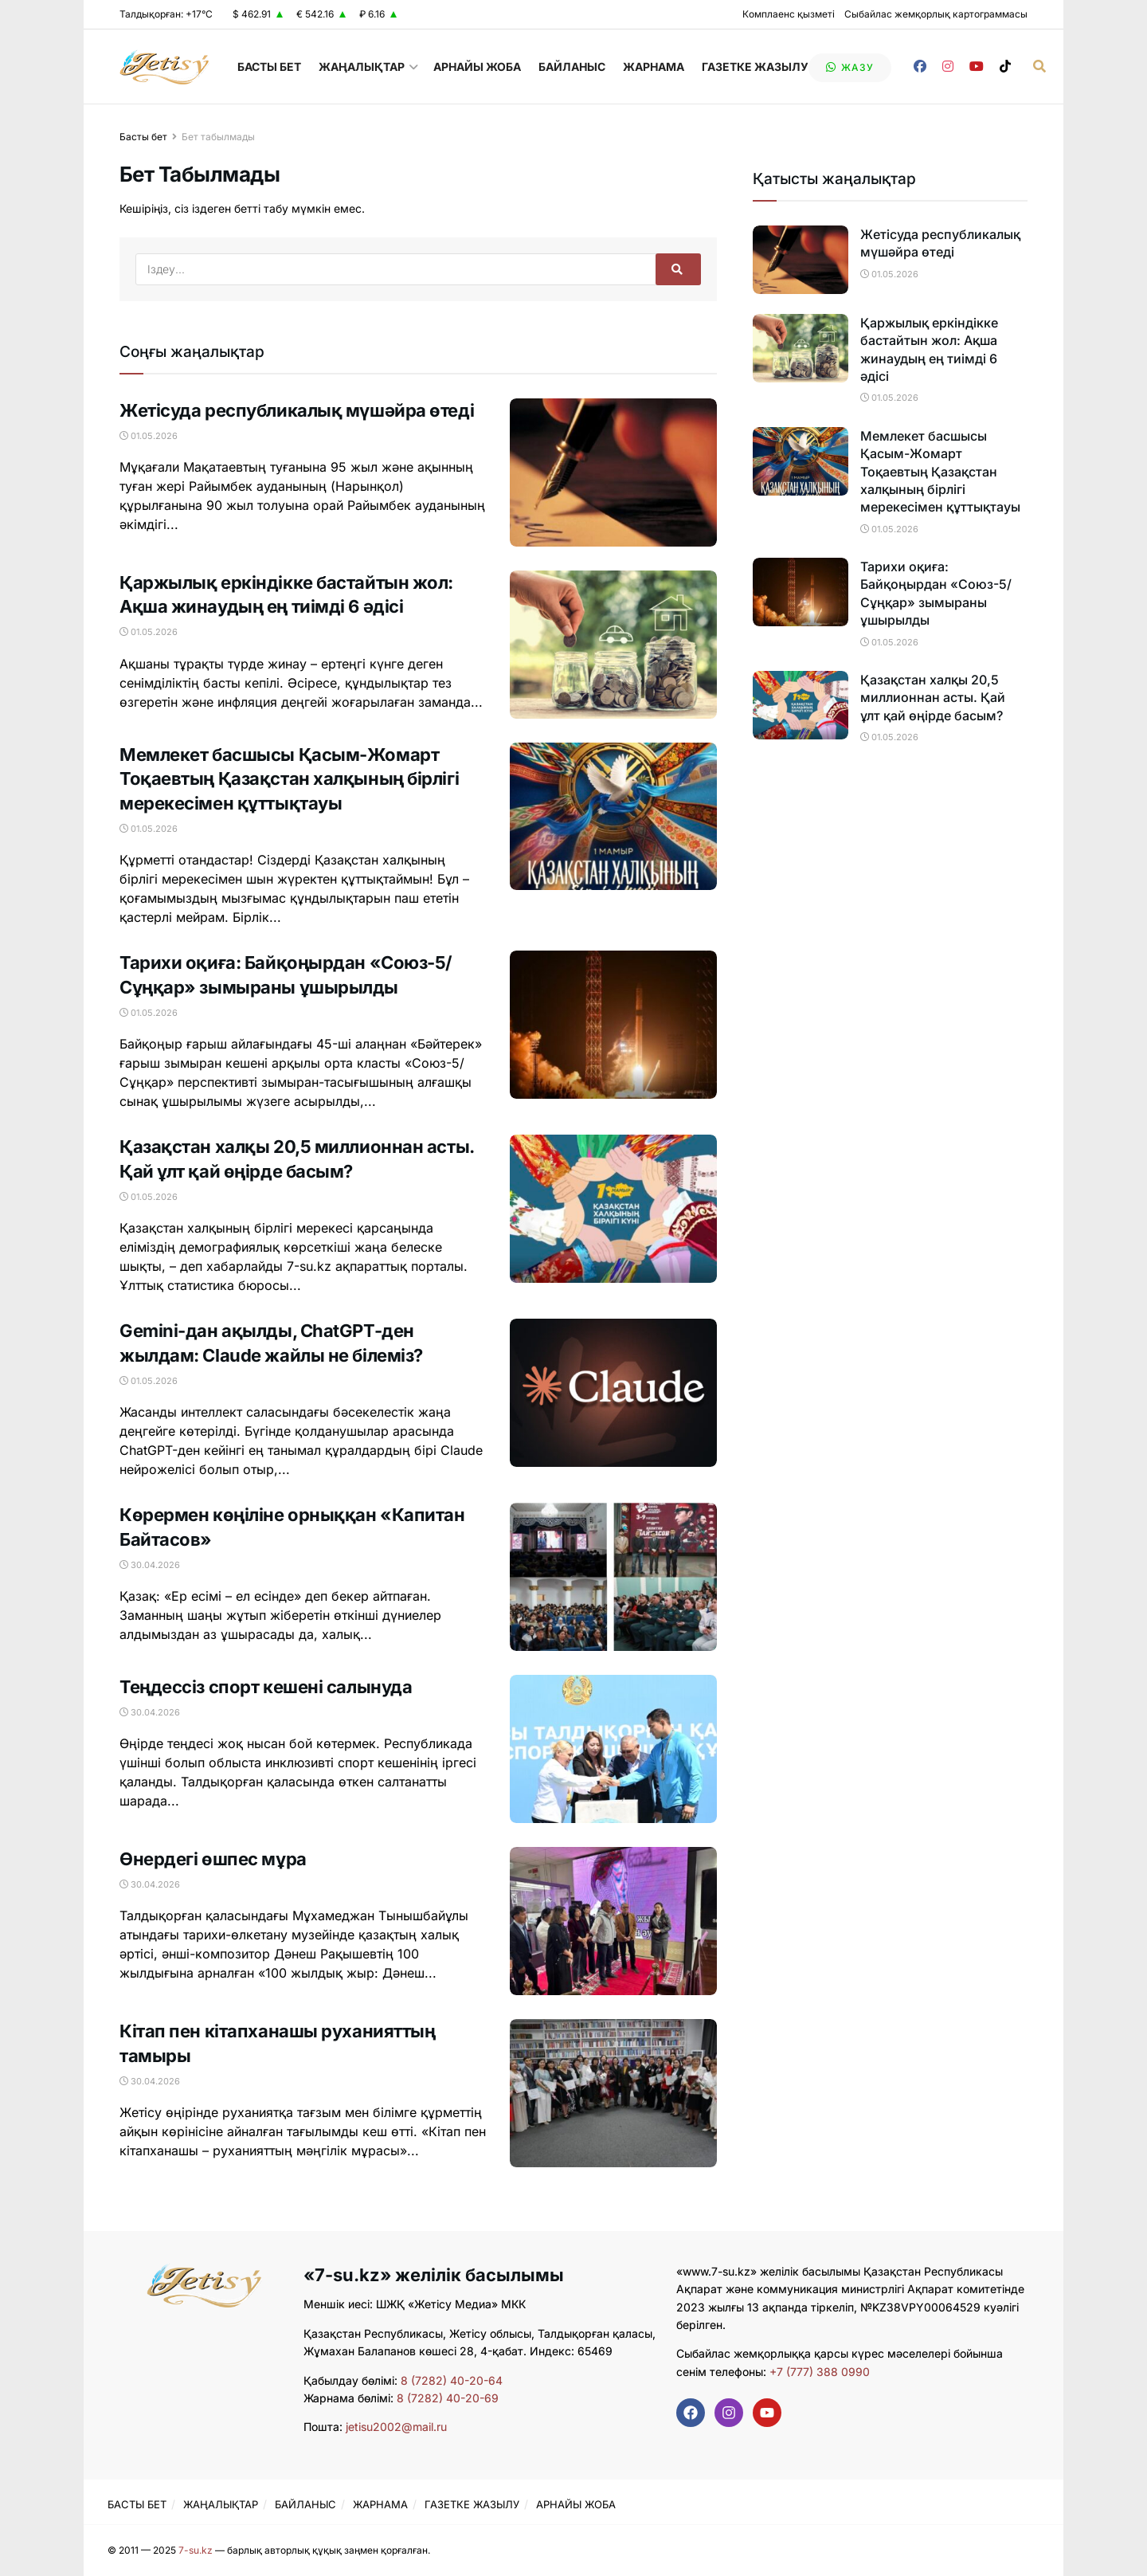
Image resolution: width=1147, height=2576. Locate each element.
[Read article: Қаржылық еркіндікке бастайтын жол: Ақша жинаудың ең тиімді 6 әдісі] (613, 644)
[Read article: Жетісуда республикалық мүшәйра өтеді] (613, 472)
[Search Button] (1039, 66)
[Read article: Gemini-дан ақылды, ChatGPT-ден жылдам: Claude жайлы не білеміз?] (613, 1393)
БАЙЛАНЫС (571, 66)
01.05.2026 (148, 435)
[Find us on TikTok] (1005, 66)
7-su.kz (195, 2550)
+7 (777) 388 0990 (818, 2371)
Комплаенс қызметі (788, 14)
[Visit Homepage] (164, 66)
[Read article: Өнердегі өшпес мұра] (613, 1921)
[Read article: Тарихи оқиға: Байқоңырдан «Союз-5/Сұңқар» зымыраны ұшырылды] (613, 1025)
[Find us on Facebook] (920, 66)
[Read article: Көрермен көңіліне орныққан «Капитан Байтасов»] (613, 1577)
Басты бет (143, 137)
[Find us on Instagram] (947, 66)
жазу (850, 67)
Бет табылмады (218, 137)
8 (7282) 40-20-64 (452, 2380)
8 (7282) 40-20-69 (448, 2398)
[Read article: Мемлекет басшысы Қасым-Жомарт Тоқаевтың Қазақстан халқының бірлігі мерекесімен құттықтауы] (613, 817)
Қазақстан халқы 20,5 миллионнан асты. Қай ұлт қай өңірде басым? (932, 697)
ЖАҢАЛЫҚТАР (362, 66)
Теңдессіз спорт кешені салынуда (265, 1686)
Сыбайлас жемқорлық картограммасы (936, 14)
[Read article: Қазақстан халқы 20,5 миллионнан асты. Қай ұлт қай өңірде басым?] (613, 1209)
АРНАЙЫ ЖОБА (477, 66)
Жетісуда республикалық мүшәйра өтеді (296, 410)
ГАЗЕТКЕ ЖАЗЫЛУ (755, 66)
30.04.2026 (149, 1564)
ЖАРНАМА (653, 66)
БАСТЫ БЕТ (269, 66)
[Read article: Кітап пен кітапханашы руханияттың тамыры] (613, 2093)
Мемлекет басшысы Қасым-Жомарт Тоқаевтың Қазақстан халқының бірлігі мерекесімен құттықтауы (289, 779)
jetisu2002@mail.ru (396, 2426)
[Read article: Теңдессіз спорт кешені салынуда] (613, 1749)
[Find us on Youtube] (976, 66)
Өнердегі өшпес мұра (213, 1859)
